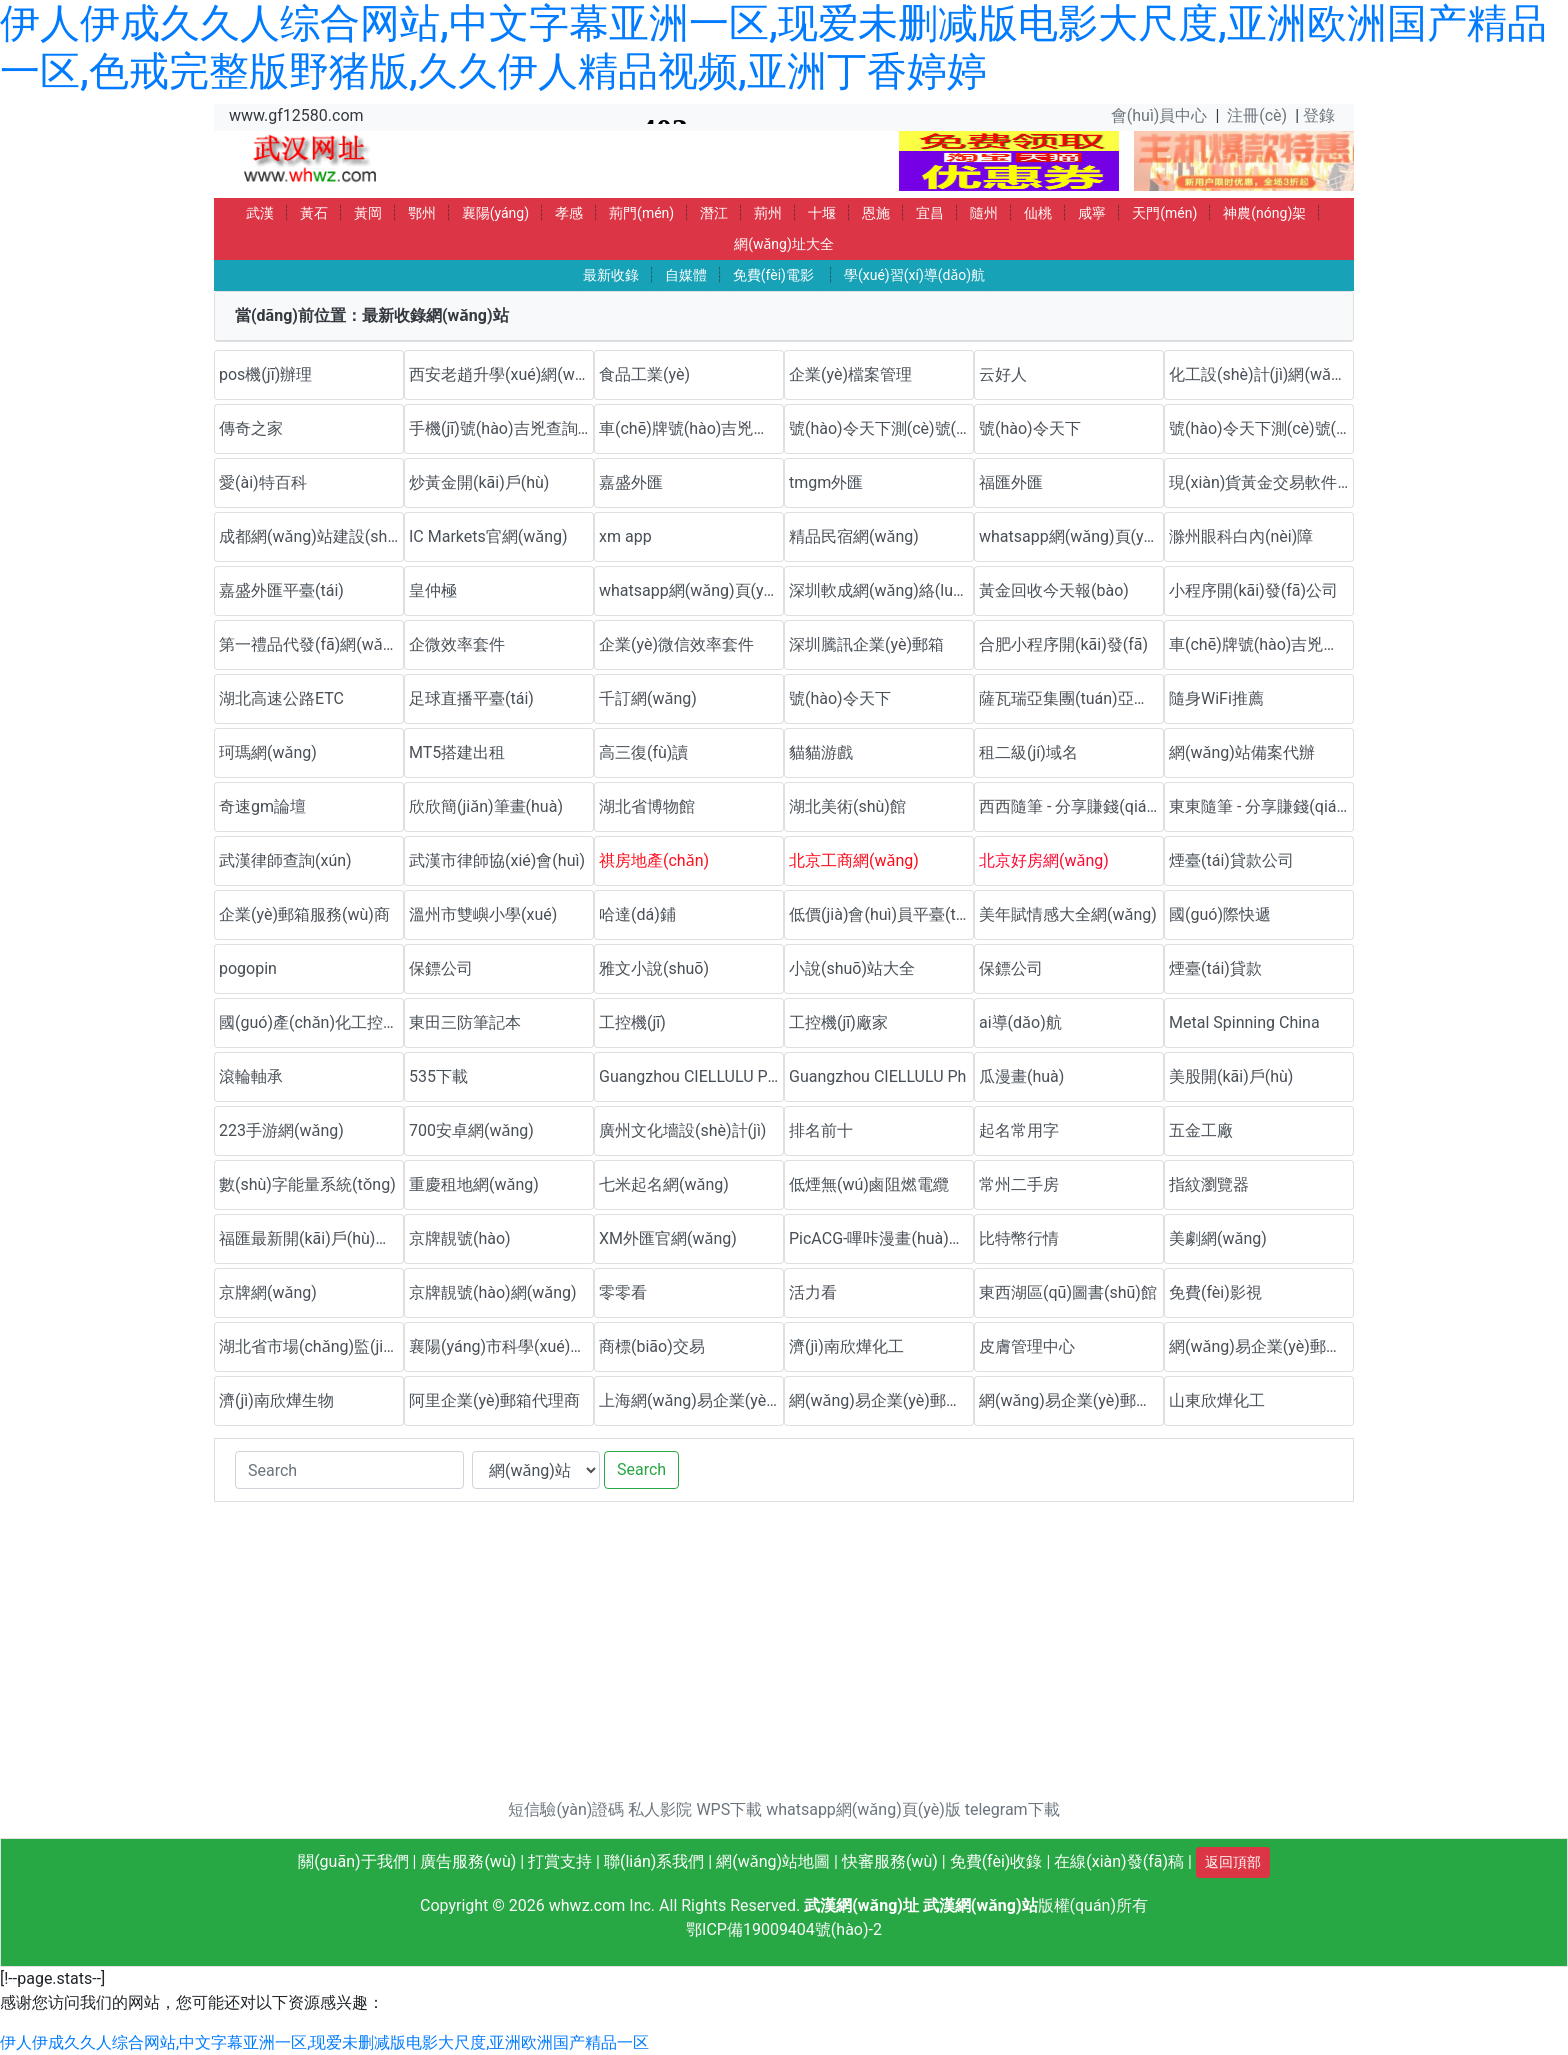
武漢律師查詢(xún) (285, 860)
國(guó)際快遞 (1220, 914)
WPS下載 (729, 1809)
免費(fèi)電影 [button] (773, 275)
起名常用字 (1019, 1130)
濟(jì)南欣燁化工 (846, 1346)
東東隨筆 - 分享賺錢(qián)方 (1261, 806)
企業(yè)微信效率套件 (676, 644)
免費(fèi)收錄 (996, 1861)
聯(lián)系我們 (654, 1861)
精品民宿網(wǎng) (854, 536)
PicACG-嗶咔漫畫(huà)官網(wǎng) (881, 1238)
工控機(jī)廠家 (838, 1022)
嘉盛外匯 (631, 482)
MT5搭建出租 (457, 752)
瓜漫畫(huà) (1021, 1076)
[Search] (349, 1470)
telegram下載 (1012, 1809)
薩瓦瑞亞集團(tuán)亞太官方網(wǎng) (1071, 698)
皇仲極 (433, 590)
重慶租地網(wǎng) (474, 1184)
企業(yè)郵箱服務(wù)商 (304, 914)
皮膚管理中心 (1027, 1346)
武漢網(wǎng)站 (980, 1905)
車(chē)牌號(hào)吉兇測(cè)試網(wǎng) (1261, 644)
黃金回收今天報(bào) (1054, 590)
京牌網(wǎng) (268, 1292)
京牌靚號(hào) (460, 1238)
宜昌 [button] (930, 213)
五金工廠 (1201, 1130)
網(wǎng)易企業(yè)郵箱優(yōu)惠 (1261, 1346)
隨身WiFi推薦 (1216, 698)
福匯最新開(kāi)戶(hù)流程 (311, 1238)
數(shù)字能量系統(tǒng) (307, 1184)
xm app (625, 536)
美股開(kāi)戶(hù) (1231, 1076)
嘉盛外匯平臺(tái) (281, 590)
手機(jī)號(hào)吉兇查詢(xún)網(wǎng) (501, 428)
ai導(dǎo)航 (1020, 1022)
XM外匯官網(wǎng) (668, 1238)
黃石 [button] (314, 213)
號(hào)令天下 (1030, 428)
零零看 (623, 1292)
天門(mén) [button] (1164, 213)
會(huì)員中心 (1159, 115)
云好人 (1003, 374)
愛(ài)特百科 (263, 482)
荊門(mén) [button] (641, 213)
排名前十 (821, 1130)
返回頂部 (1233, 1862)
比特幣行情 (1019, 1238)
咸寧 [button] (1092, 213)
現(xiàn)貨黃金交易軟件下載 (1261, 482)
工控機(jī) (632, 1022)
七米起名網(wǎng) (664, 1184)
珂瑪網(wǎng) (268, 752)
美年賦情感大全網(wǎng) (1068, 914)
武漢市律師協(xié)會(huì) (497, 860)
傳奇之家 (251, 428)
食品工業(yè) (644, 374)
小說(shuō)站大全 (852, 968)
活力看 (813, 1292)
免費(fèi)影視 (1215, 1292)
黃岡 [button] (368, 213)
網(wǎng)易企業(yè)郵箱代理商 (881, 1400)
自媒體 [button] (686, 275)
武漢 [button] (260, 213)
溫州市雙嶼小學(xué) (483, 914)
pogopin (248, 968)
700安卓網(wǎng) (471, 1130)
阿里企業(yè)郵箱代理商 (494, 1400)
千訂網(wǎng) (648, 698)
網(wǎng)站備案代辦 (1242, 752)
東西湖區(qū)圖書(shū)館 (1068, 1292)
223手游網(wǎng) (281, 1130)
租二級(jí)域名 (1028, 752)
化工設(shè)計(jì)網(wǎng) (1261, 374)
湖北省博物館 (647, 806)
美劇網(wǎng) (1218, 1238)
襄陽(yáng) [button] (495, 213)
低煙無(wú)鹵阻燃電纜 (869, 1184)
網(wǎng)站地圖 (773, 1861)
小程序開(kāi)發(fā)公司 (1253, 590)
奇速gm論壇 (262, 806)
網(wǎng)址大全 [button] (784, 244)
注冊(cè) (1257, 115)
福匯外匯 (1011, 482)
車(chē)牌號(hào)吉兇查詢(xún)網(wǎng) (691, 428)
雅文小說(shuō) (654, 968)
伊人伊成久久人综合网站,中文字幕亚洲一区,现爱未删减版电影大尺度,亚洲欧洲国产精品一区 (324, 2042)
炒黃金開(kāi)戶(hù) (479, 482)
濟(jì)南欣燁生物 (276, 1400)
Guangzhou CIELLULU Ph (877, 1076)
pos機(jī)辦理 (265, 374)
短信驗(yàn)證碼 (566, 1809)
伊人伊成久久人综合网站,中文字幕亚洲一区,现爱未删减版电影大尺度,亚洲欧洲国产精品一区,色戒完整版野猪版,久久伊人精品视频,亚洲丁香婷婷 (773, 47)
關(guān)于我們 (353, 1861)
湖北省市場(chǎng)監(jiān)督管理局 (311, 1346)
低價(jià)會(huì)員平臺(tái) (881, 914)
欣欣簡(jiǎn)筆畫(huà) (486, 806)
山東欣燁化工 (1217, 1400)
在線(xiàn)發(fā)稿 (1119, 1861)
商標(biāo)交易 (652, 1346)
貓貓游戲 (821, 752)
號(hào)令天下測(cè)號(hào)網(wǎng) (881, 428)
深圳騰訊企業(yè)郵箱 (866, 644)
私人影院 (660, 1809)
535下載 (438, 1076)
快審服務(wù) (890, 1861)
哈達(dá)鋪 (637, 914)
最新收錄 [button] (611, 275)
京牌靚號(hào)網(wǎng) (493, 1292)
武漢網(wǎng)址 (861, 1905)
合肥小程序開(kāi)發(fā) (1063, 644)
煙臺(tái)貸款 (1215, 968)
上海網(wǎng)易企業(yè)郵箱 (691, 1400)
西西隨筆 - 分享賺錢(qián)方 (1071, 806)
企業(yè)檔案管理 (850, 374)
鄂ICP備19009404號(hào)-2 (784, 1929)
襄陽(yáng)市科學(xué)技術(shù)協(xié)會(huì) (501, 1346)
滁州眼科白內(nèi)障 (1241, 536)
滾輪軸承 (251, 1076)
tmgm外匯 (826, 482)
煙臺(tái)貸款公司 (1231, 860)
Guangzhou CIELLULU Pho (691, 1076)
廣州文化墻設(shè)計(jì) (682, 1130)
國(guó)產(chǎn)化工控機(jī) (311, 1022)
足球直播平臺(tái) (471, 698)
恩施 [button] (876, 213)
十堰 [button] (822, 213)
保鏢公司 (441, 968)
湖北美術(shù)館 (847, 806)
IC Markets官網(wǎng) (488, 536)
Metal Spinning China (1244, 1022)
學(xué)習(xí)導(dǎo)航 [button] (914, 275)
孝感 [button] (569, 213)
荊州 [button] (768, 213)
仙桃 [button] (1038, 213)
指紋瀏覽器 (1209, 1184)
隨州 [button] (984, 213)
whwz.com (587, 1905)
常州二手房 (1019, 1184)
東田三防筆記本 (465, 1022)
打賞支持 (560, 1861)
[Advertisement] (784, 1658)
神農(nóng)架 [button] (1264, 213)
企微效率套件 (457, 644)
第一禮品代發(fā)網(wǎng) (311, 644)
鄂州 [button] (422, 213)
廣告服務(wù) (468, 1861)
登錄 (1319, 115)
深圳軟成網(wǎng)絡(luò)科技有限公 (881, 590)
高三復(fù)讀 (643, 752)
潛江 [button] (714, 213)
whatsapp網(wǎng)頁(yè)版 (1071, 536)
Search (641, 1469)
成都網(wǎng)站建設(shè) (310, 536)
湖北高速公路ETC (281, 698)
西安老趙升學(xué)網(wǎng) (501, 374)
